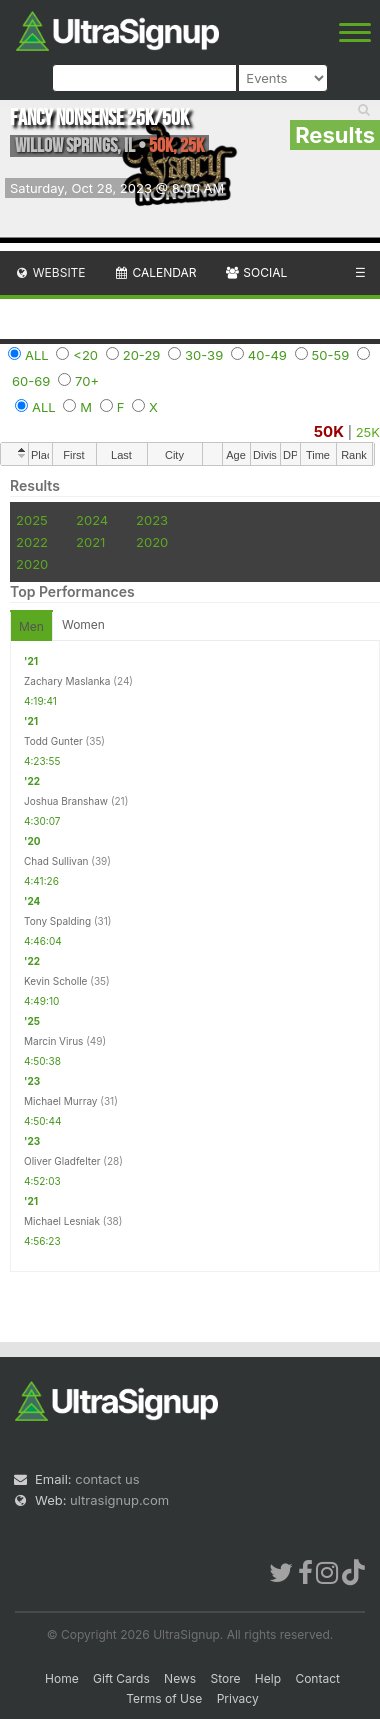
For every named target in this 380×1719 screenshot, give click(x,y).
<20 (85, 355)
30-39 (204, 355)
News (180, 1678)
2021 (90, 542)
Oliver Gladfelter (62, 1161)
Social (255, 272)
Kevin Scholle (55, 981)
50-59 (331, 355)
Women (83, 624)
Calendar (155, 272)
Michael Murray (60, 1101)
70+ (87, 381)
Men (31, 626)
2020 (152, 542)
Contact (317, 1678)
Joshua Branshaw (66, 801)
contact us (107, 1479)
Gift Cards (121, 1678)
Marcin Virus (53, 1041)
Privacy (238, 1698)
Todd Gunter (53, 741)
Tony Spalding (57, 921)
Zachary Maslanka (67, 681)
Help (268, 1678)
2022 (32, 542)
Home (62, 1678)
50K (329, 431)
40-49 (267, 355)
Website (50, 272)
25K (368, 432)
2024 (92, 520)
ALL (37, 355)
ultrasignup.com (119, 1500)
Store (225, 1678)
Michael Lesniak (62, 1221)
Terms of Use (164, 1698)
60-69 (31, 381)
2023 (152, 520)
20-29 (142, 355)
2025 (32, 520)
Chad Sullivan (56, 861)
